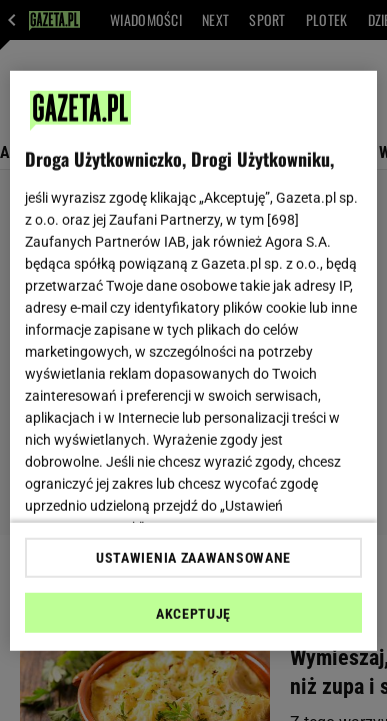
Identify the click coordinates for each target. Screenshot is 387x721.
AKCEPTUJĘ (193, 614)
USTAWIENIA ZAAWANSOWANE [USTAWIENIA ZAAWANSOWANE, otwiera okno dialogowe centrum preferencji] (193, 558)
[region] (194, 360)
